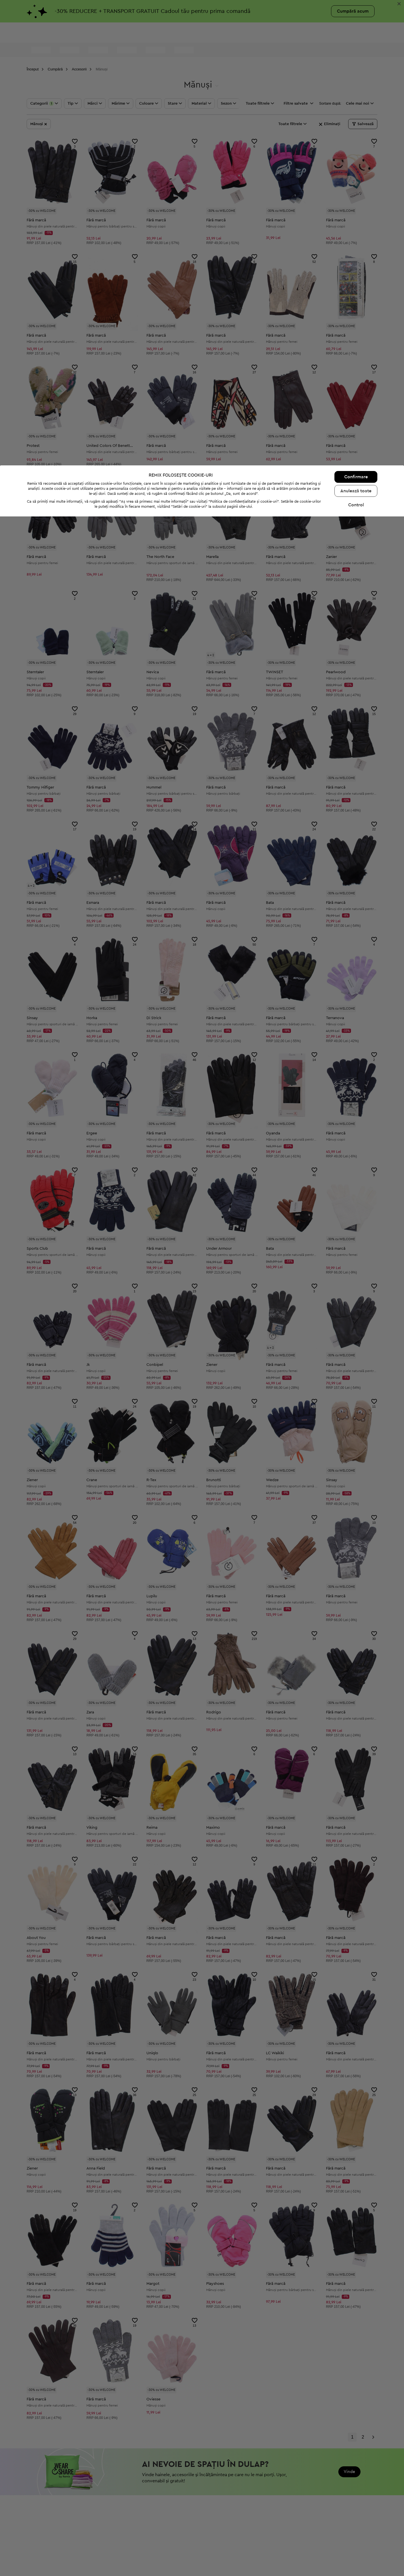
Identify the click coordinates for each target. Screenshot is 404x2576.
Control (356, 2564)
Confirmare (356, 2536)
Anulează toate (355, 2550)
